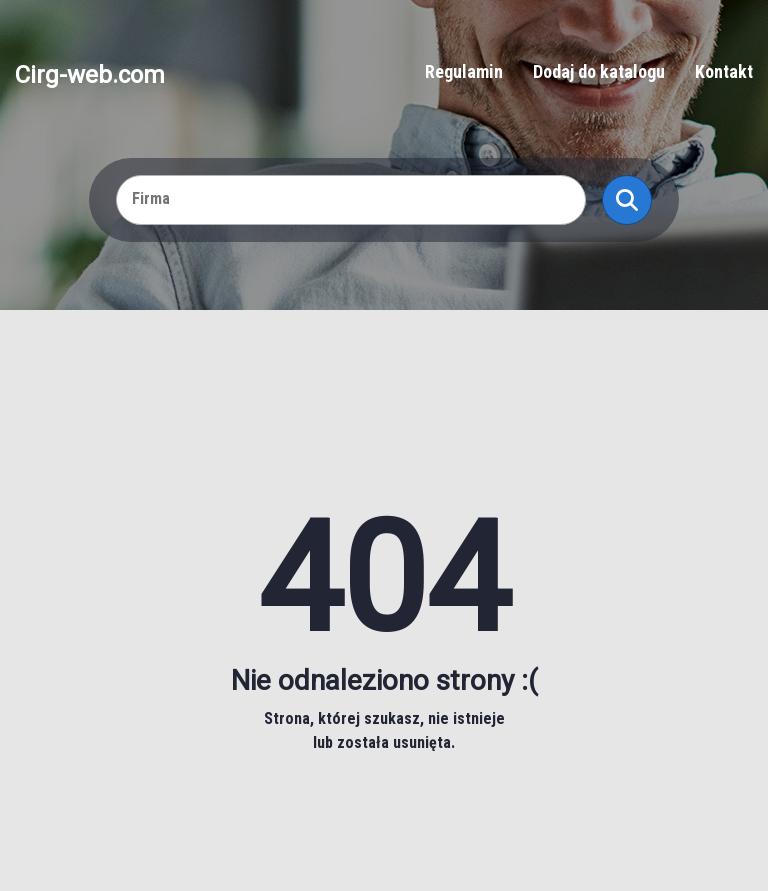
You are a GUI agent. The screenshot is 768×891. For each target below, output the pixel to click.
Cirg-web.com (90, 74)
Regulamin (464, 71)
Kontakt (724, 71)
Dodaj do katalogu (599, 71)
